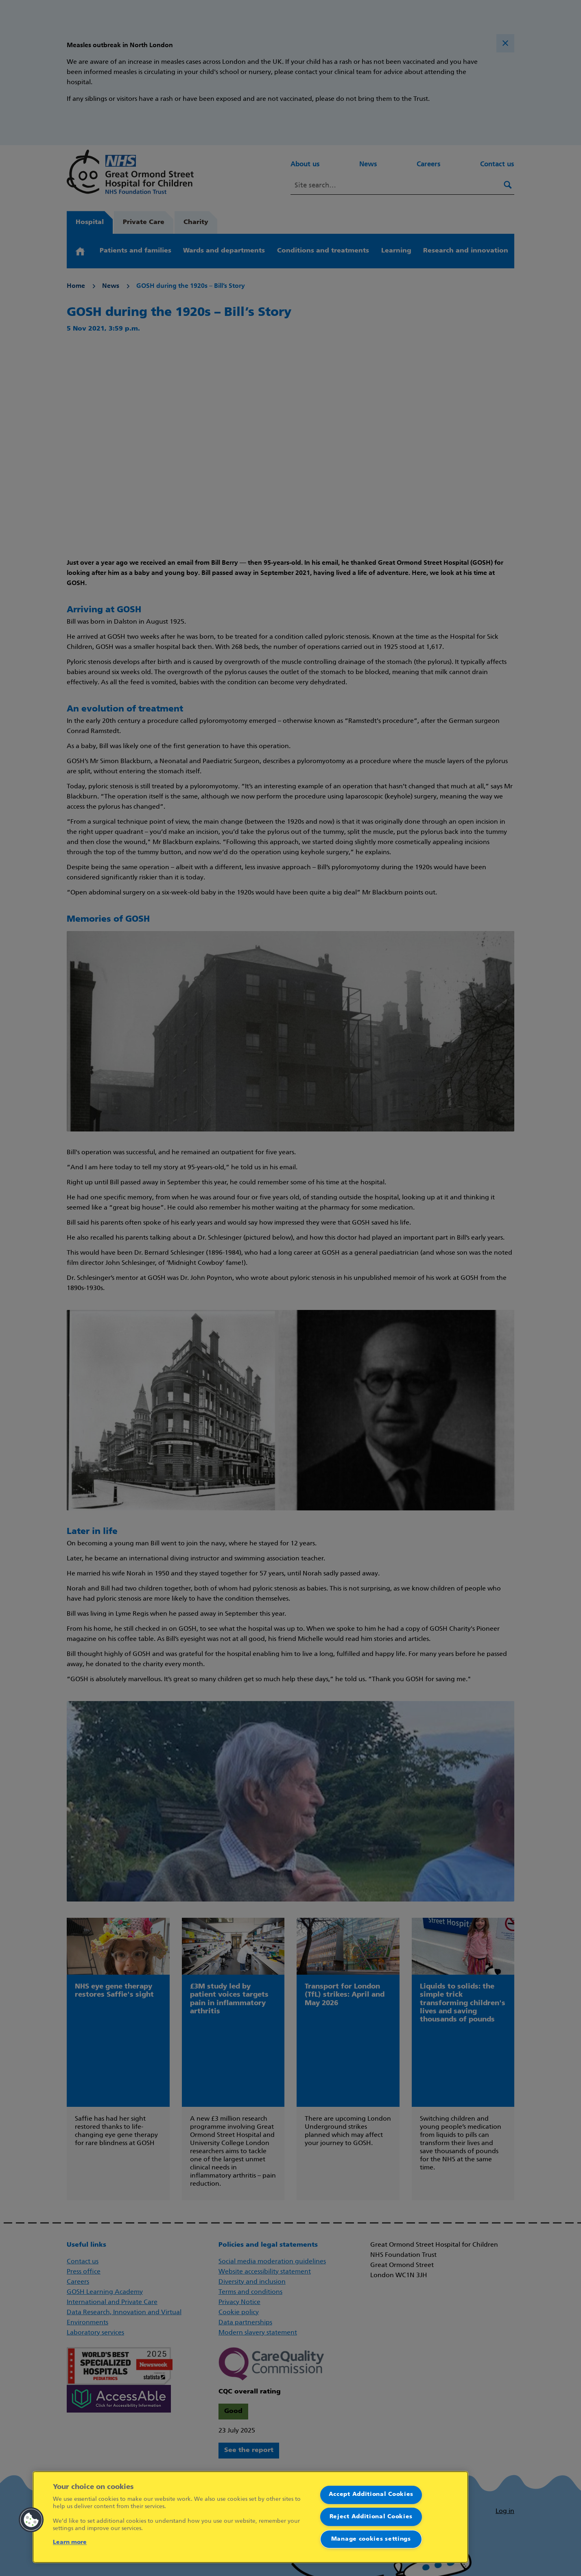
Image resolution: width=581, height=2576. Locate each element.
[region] (250, 2517)
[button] (31, 2520)
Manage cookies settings (371, 2539)
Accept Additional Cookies (371, 2494)
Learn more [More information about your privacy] (70, 2542)
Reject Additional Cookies (371, 2517)
